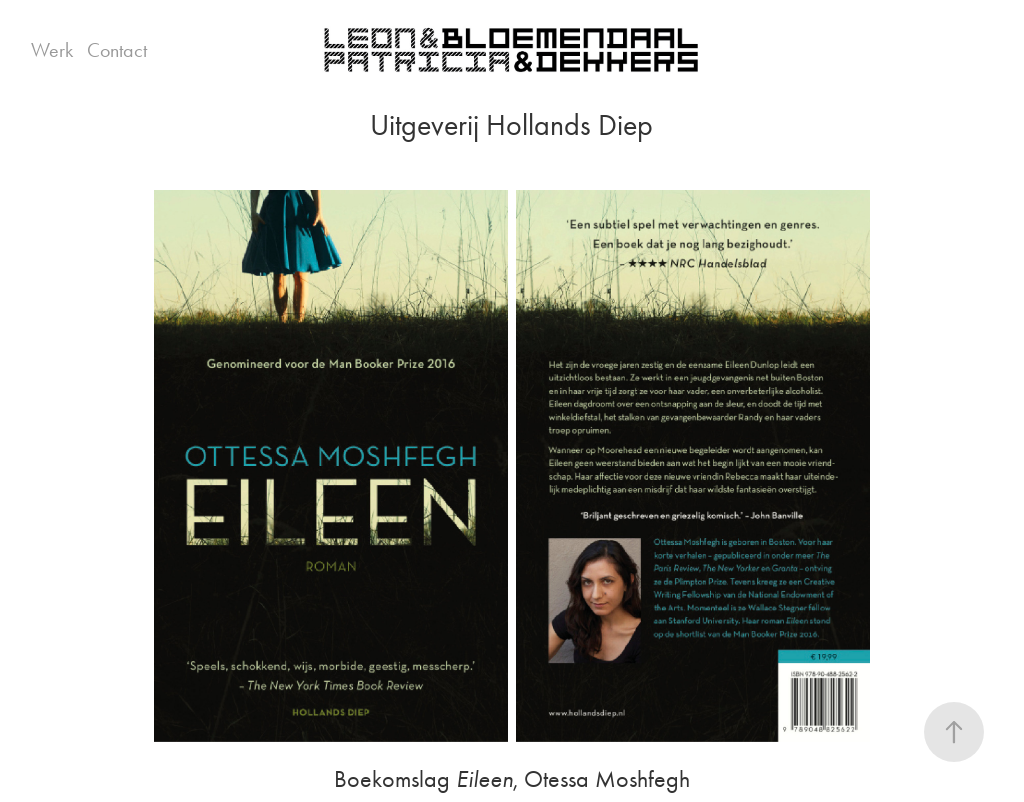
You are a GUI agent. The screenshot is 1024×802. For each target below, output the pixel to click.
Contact (117, 50)
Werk (52, 50)
